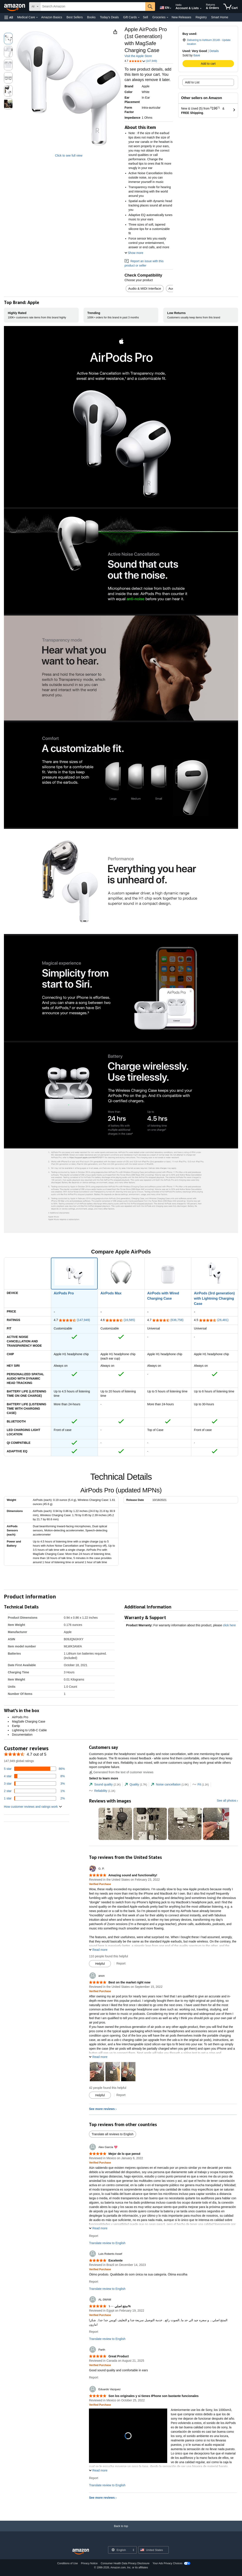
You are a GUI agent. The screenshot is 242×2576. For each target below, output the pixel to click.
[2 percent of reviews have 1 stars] (34, 1798)
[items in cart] (230, 6)
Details (214, 51)
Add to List (192, 82)
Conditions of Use (67, 2563)
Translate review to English (107, 2243)
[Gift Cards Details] (139, 17)
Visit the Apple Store (138, 56)
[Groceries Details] (167, 17)
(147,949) (83, 1320)
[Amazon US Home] (80, 2551)
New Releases (181, 17)
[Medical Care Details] (37, 17)
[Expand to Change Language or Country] (170, 8)
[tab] (105, 1784)
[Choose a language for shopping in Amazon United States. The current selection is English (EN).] (164, 6)
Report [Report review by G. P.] (120, 1963)
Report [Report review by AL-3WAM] (93, 2331)
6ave (197, 55)
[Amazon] (15, 6)
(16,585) (129, 1320)
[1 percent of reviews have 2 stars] (34, 1791)
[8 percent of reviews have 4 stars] (34, 1776)
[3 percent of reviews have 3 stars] (34, 1783)
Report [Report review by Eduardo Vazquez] (93, 2478)
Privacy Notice (89, 2563)
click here (229, 1625)
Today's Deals (109, 17)
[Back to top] (121, 2530)
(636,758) (177, 1320)
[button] (8, 17)
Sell (145, 17)
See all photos (226, 1800)
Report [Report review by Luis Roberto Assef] (93, 2281)
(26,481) (223, 1320)
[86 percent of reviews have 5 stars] (34, 1769)
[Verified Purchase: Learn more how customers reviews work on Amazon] (100, 1884)
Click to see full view (68, 155)
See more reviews (102, 2109)
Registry (201, 17)
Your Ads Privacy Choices (167, 2563)
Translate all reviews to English (112, 2134)
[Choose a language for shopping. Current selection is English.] (119, 2550)
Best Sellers (75, 17)
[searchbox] (92, 6)
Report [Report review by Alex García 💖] (93, 2236)
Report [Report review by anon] (120, 2095)
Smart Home (219, 17)
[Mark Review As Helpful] (100, 1963)
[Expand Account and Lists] (201, 8)
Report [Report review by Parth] (93, 2377)
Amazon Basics (51, 17)
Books (91, 17)
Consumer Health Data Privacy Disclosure (125, 2563)
